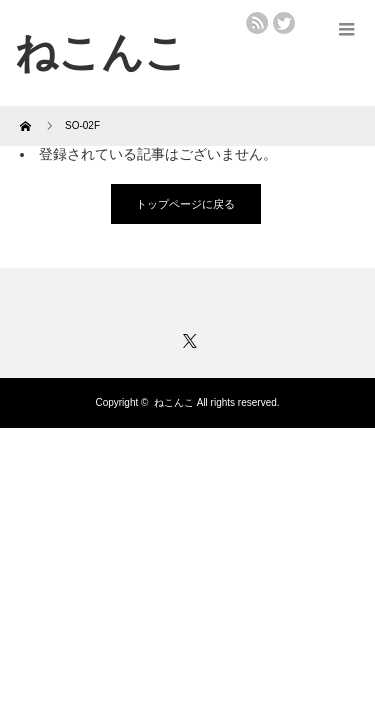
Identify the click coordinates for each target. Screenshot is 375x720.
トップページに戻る (185, 204)
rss (257, 23)
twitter (284, 23)
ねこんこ (174, 402)
